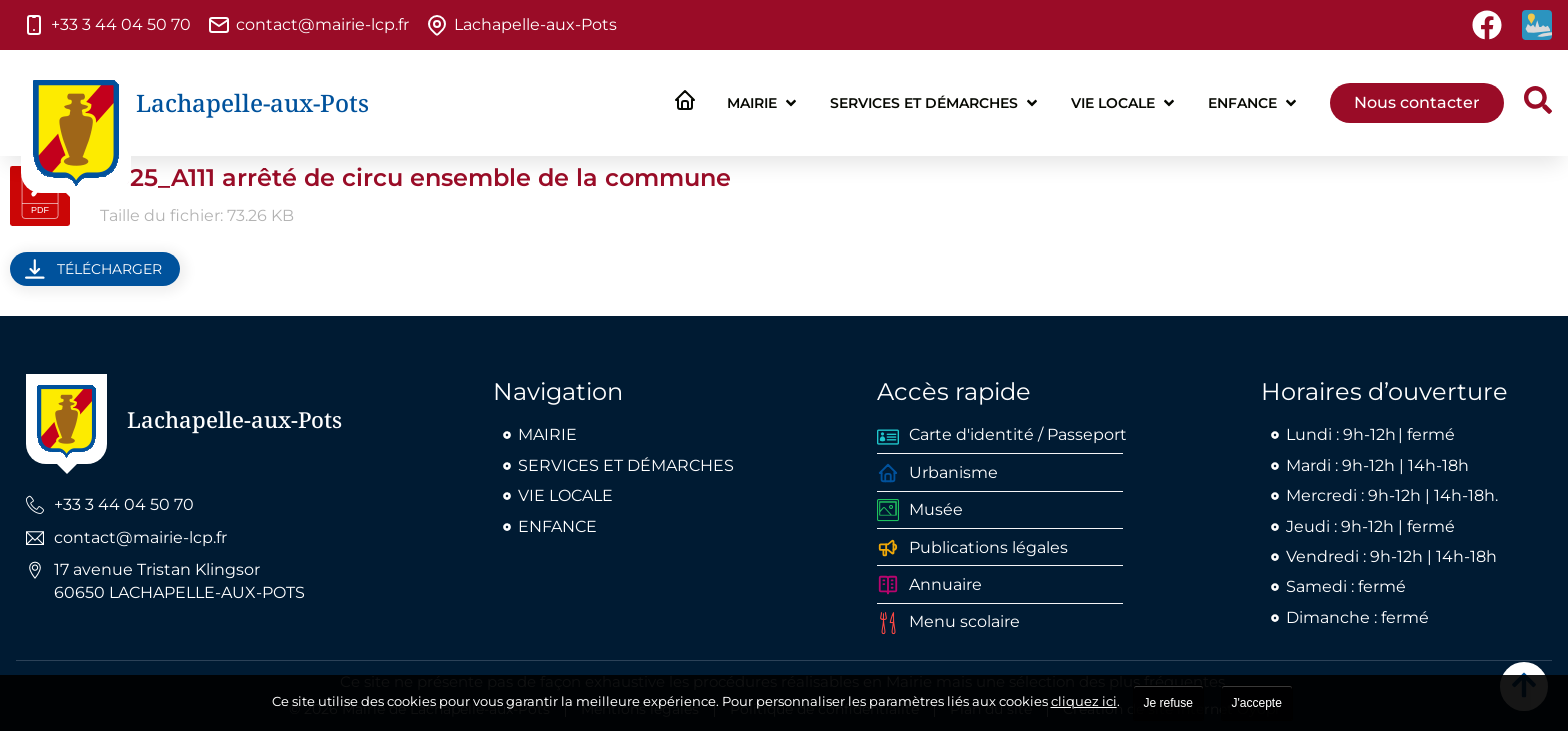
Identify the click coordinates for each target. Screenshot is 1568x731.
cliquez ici (1084, 701)
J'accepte (1257, 703)
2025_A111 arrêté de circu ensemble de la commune (415, 177)
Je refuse (1168, 703)
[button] (763, 103)
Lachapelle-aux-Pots (252, 102)
